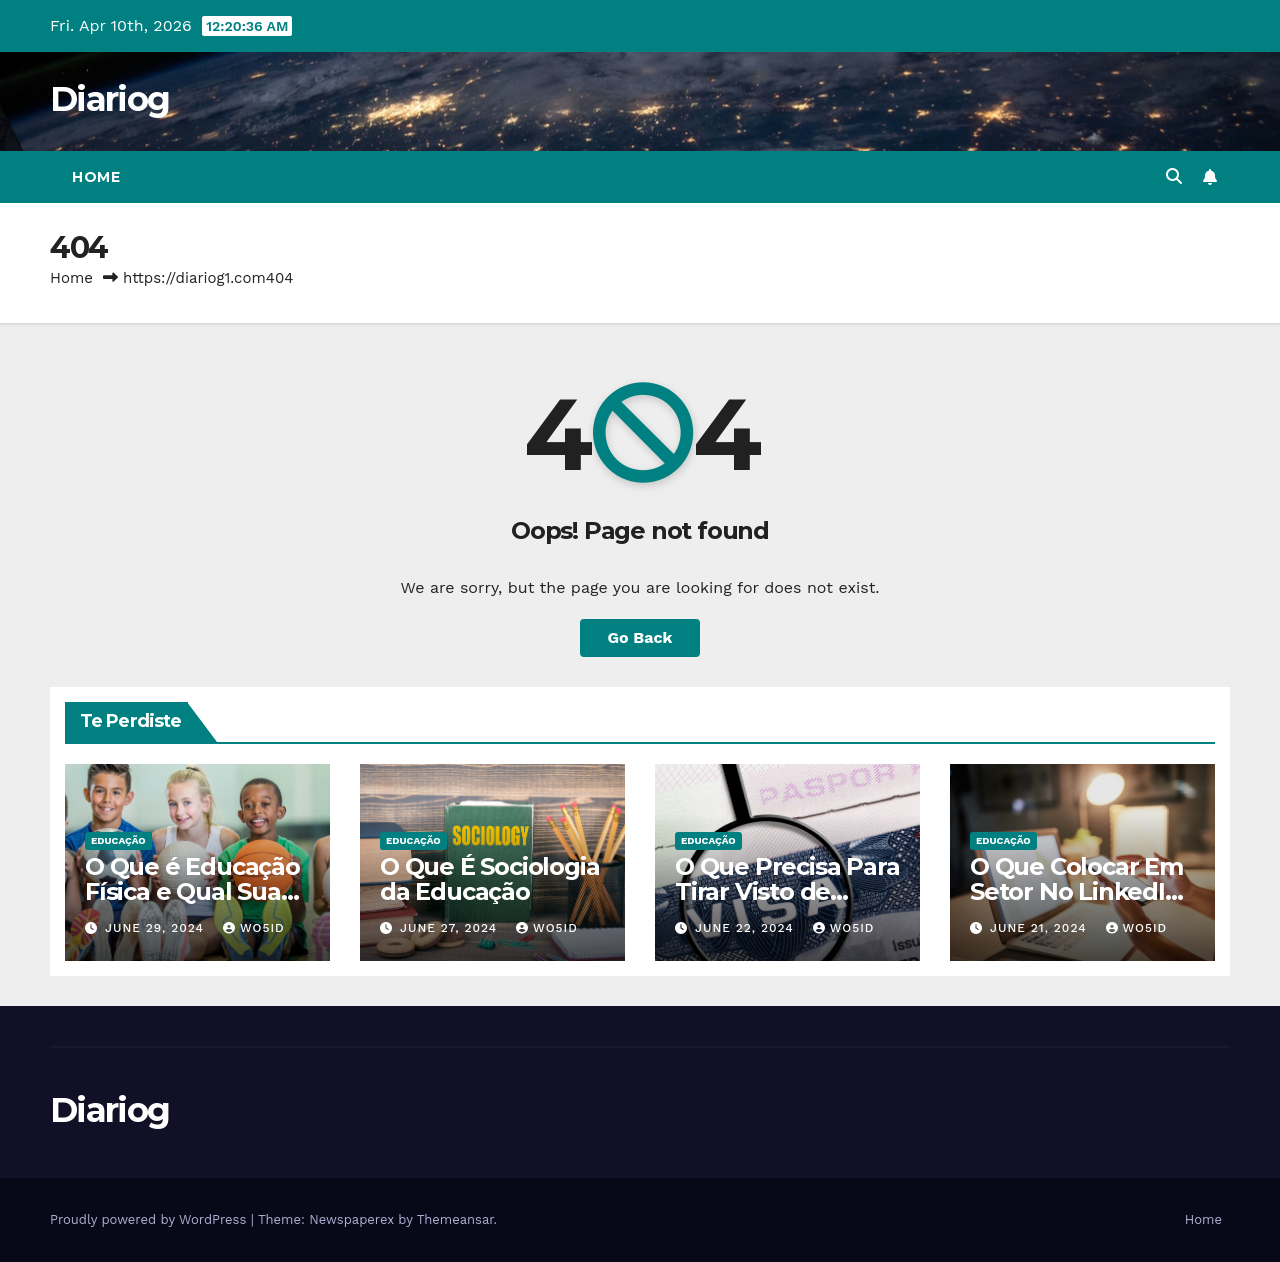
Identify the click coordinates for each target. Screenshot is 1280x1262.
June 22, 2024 (747, 928)
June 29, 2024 (157, 928)
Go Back (640, 637)
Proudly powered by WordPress (150, 1219)
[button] (1174, 176)
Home (96, 177)
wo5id (254, 928)
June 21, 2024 (1041, 928)
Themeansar (455, 1219)
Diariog (109, 99)
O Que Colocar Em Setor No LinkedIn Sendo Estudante (1076, 891)
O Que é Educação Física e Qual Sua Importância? (192, 891)
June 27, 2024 (451, 928)
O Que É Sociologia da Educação (489, 879)
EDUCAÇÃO (118, 840)
